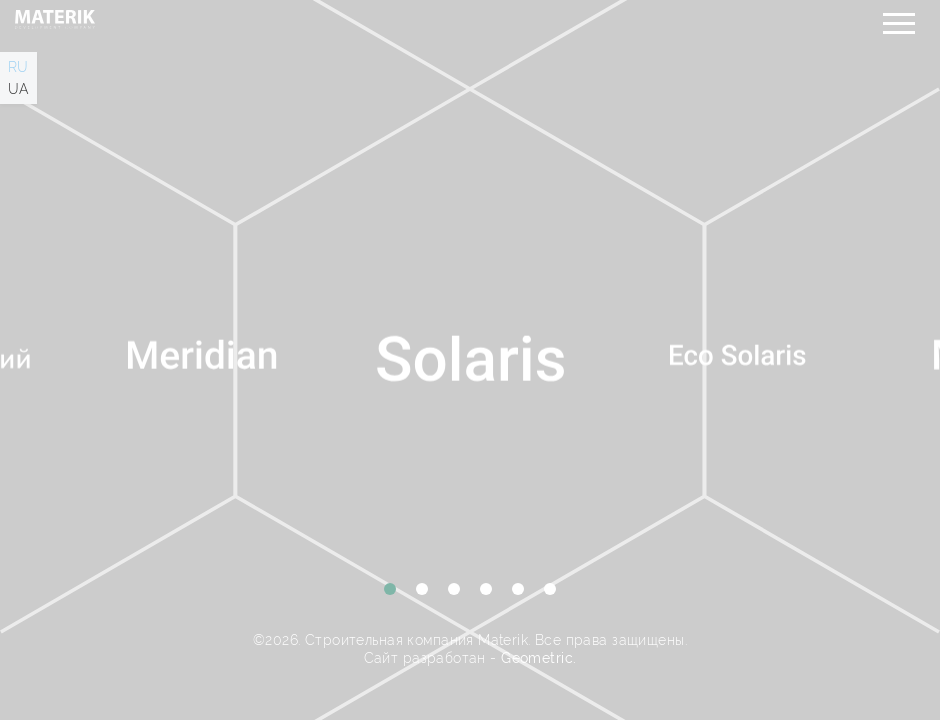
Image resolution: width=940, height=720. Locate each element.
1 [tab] (390, 589)
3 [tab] (454, 589)
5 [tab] (518, 589)
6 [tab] (550, 589)
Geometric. (538, 658)
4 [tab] (486, 589)
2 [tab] (422, 589)
